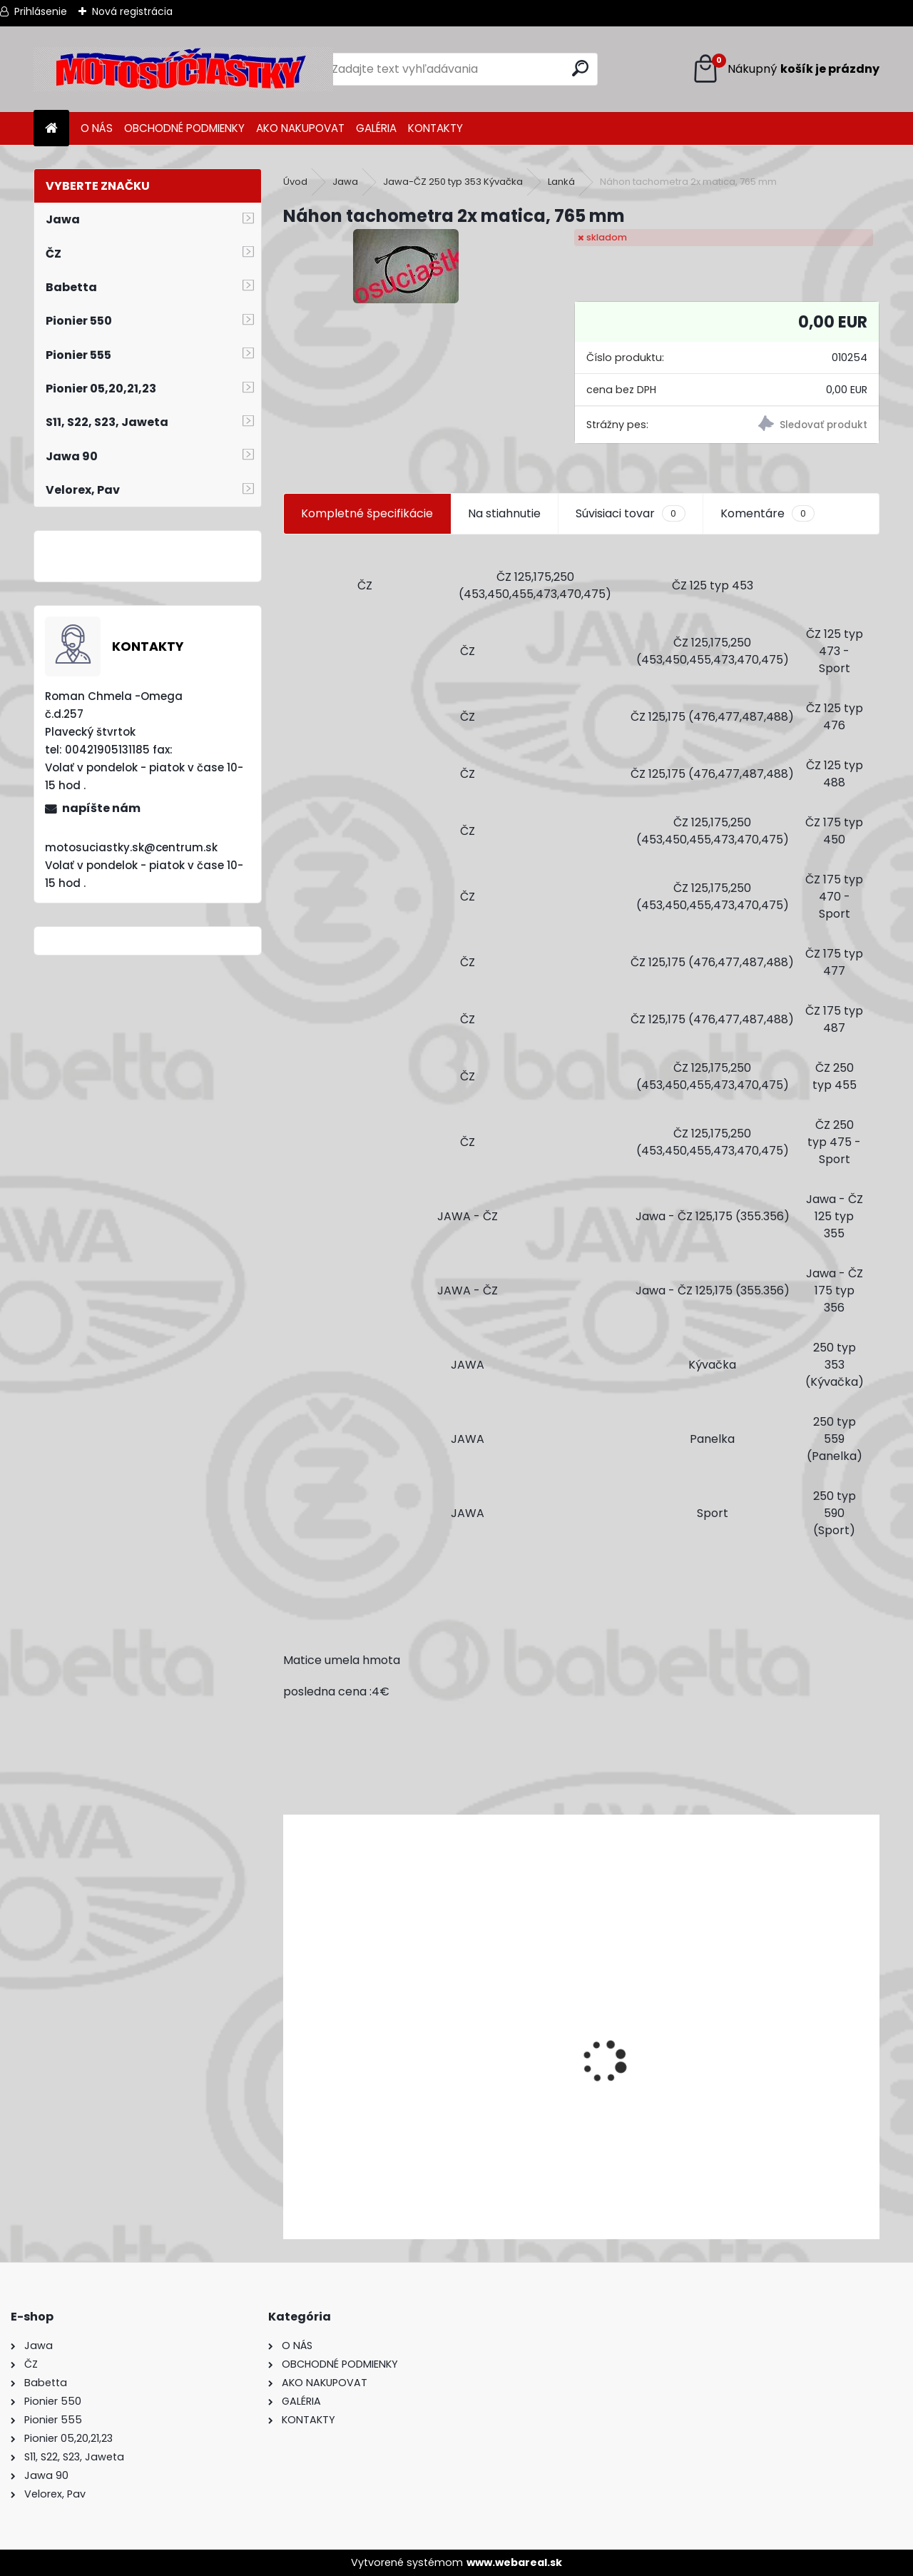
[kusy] (343, 2215)
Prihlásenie (40, 11)
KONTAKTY (435, 128)
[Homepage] (51, 129)
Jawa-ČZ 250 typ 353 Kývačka (453, 181)
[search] (580, 68)
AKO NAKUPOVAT (300, 128)
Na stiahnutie (504, 513)
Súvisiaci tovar (630, 513)
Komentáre (767, 513)
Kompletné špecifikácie (367, 513)
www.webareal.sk (514, 2562)
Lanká (561, 181)
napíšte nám (101, 808)
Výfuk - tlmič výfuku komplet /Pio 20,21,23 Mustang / (438, 2152)
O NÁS (97, 128)
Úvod (295, 181)
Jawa (345, 181)
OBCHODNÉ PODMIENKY (184, 128)
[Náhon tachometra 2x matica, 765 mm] (406, 266)
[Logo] (183, 69)
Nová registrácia (132, 11)
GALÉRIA (376, 128)
